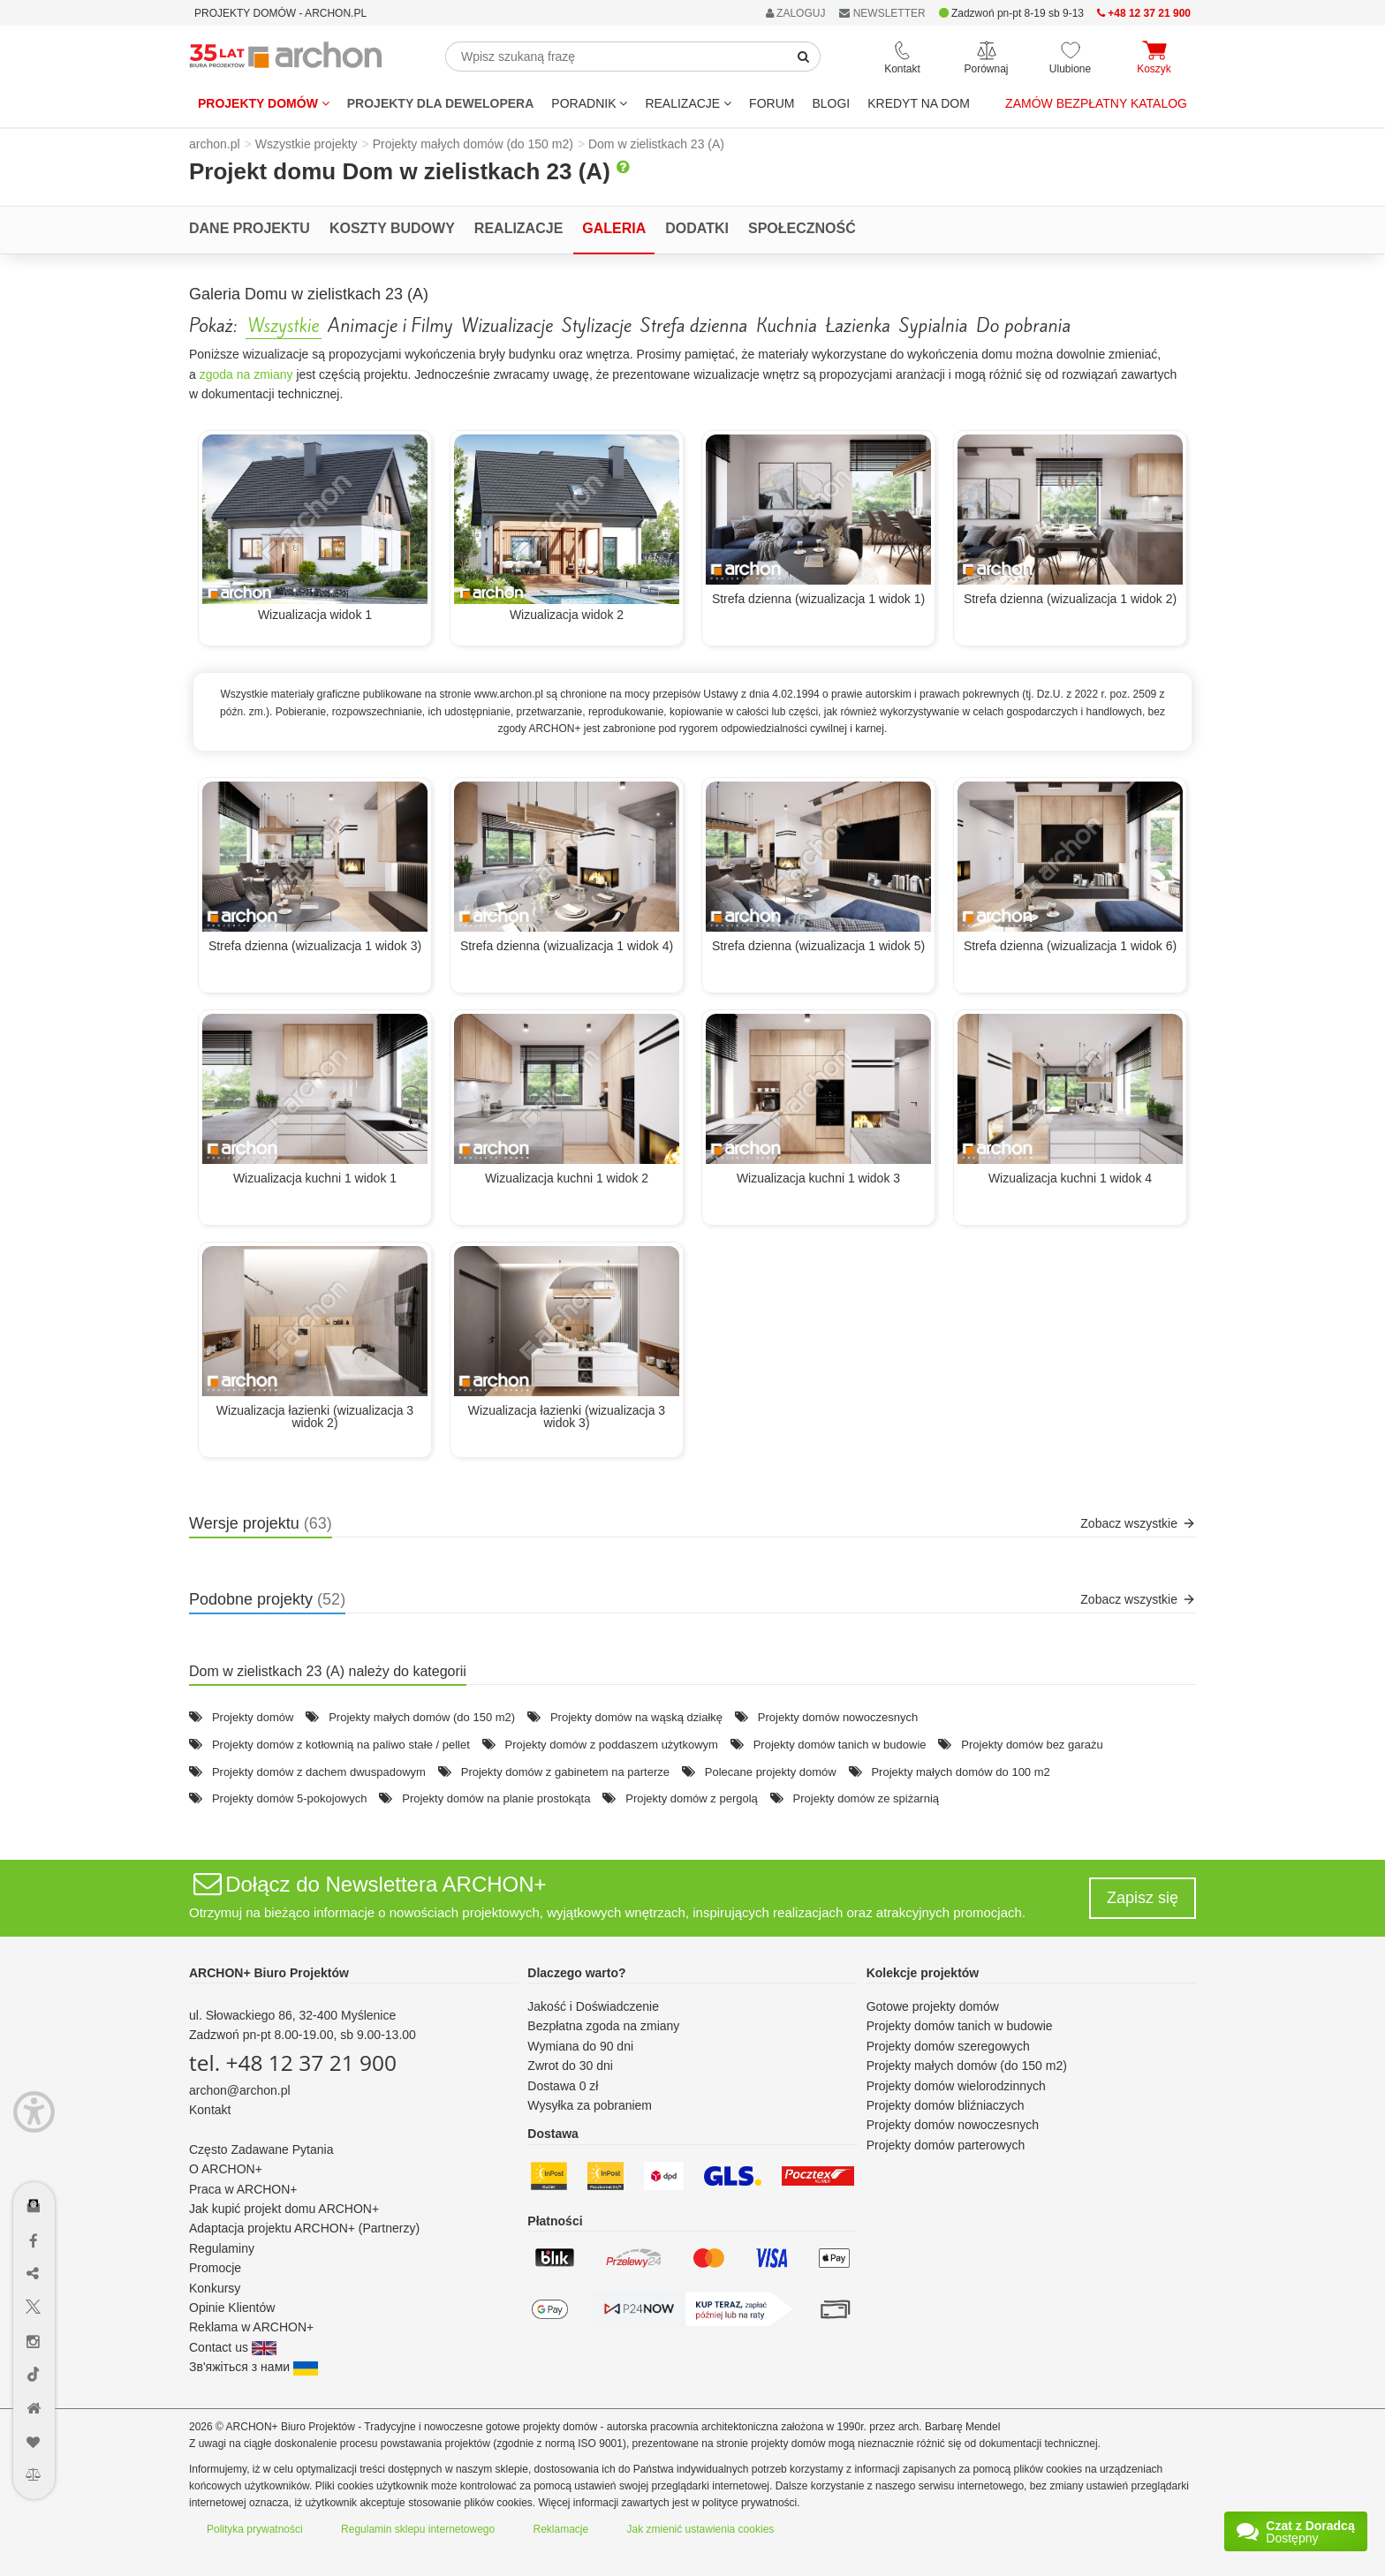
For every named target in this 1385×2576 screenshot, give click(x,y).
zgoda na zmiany (246, 374)
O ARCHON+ (225, 2169)
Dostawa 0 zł (562, 2086)
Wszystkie (284, 326)
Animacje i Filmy (390, 326)
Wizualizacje (507, 326)
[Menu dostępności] (34, 2112)
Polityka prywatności (255, 2529)
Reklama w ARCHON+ (251, 2327)
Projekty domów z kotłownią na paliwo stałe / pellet (341, 1744)
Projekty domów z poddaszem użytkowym (611, 1744)
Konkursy (214, 2288)
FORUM (771, 103)
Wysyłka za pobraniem (589, 2105)
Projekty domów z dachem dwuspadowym (319, 1772)
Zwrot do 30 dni (570, 2066)
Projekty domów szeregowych (948, 2046)
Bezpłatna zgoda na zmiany (603, 2026)
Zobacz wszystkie (1138, 1523)
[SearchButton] (804, 57)
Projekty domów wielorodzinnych (956, 2086)
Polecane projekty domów (770, 1772)
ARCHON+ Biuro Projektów (269, 1973)
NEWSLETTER (882, 13)
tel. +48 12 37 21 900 (293, 2062)
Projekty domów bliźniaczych (946, 2105)
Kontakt (210, 2110)
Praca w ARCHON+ (243, 2189)
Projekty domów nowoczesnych (838, 1717)
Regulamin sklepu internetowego (418, 2529)
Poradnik (589, 103)
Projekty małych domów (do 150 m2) (422, 1717)
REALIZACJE (688, 103)
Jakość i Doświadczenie (593, 2006)
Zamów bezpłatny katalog (1096, 103)
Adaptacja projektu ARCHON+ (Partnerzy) (304, 2228)
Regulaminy (221, 2248)
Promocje (215, 2268)
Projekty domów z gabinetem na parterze (565, 1772)
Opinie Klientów (232, 2307)
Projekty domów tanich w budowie (840, 1744)
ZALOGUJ (796, 13)
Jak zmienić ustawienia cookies (701, 2529)
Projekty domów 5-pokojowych (289, 1798)
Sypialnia (933, 326)
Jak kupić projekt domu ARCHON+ (284, 2209)
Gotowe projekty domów (933, 2006)
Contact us (232, 2347)
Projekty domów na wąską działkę (636, 1717)
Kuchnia (786, 326)
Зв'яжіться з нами (253, 2367)
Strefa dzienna (693, 326)
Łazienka (858, 326)
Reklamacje (561, 2529)
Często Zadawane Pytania (261, 2149)
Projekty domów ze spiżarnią (866, 1798)
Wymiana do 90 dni (580, 2046)
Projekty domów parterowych (946, 2145)
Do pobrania (1023, 326)
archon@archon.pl (240, 2090)
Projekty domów (263, 103)
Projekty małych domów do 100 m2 (960, 1772)
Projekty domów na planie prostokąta (496, 1798)
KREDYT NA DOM (918, 103)
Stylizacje (597, 326)
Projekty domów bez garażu (1031, 1744)
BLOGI (831, 103)
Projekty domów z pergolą (691, 1798)
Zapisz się (1142, 1898)
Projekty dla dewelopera (440, 103)
